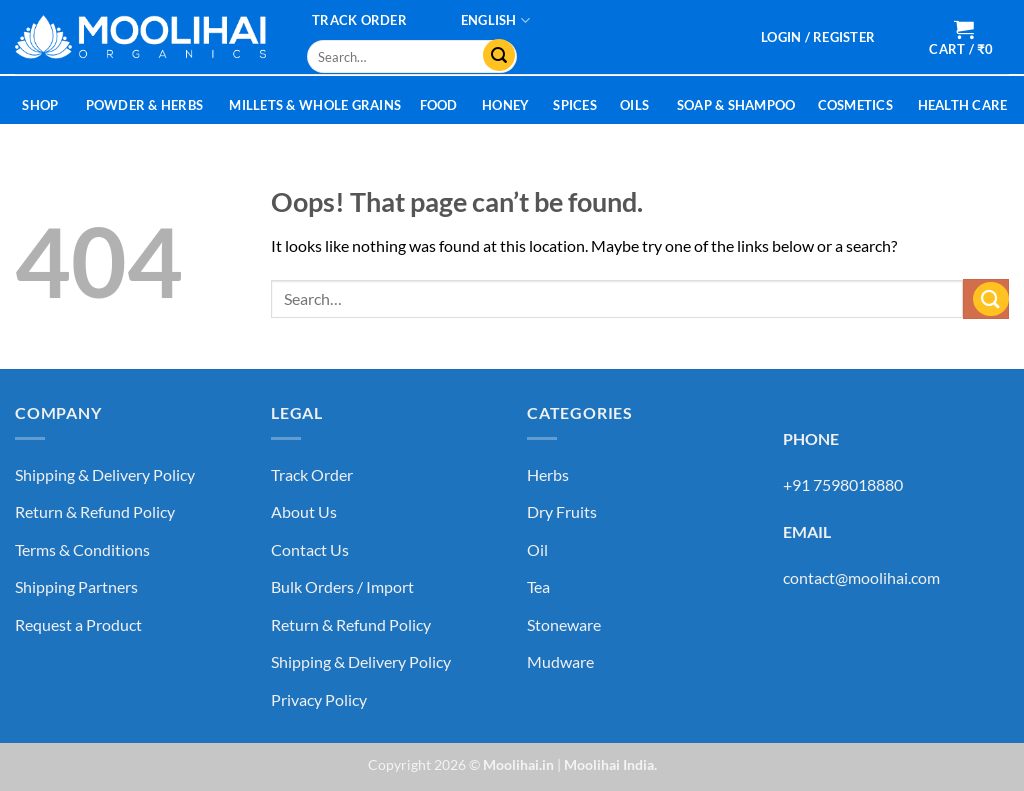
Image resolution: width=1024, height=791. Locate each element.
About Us (304, 511)
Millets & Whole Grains (315, 105)
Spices (575, 105)
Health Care (963, 105)
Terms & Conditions (82, 549)
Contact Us (310, 549)
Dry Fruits (562, 511)
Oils (634, 105)
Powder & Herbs (145, 105)
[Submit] (494, 57)
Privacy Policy (319, 699)
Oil (537, 549)
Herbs (548, 474)
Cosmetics (855, 105)
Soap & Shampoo (736, 105)
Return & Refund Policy (95, 511)
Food (439, 105)
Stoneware (564, 624)
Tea (538, 586)
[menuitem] (495, 20)
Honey (505, 105)
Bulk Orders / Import (342, 586)
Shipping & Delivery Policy (105, 474)
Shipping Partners (76, 586)
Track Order (359, 20)
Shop (40, 105)
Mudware (560, 661)
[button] (818, 37)
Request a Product (78, 624)
